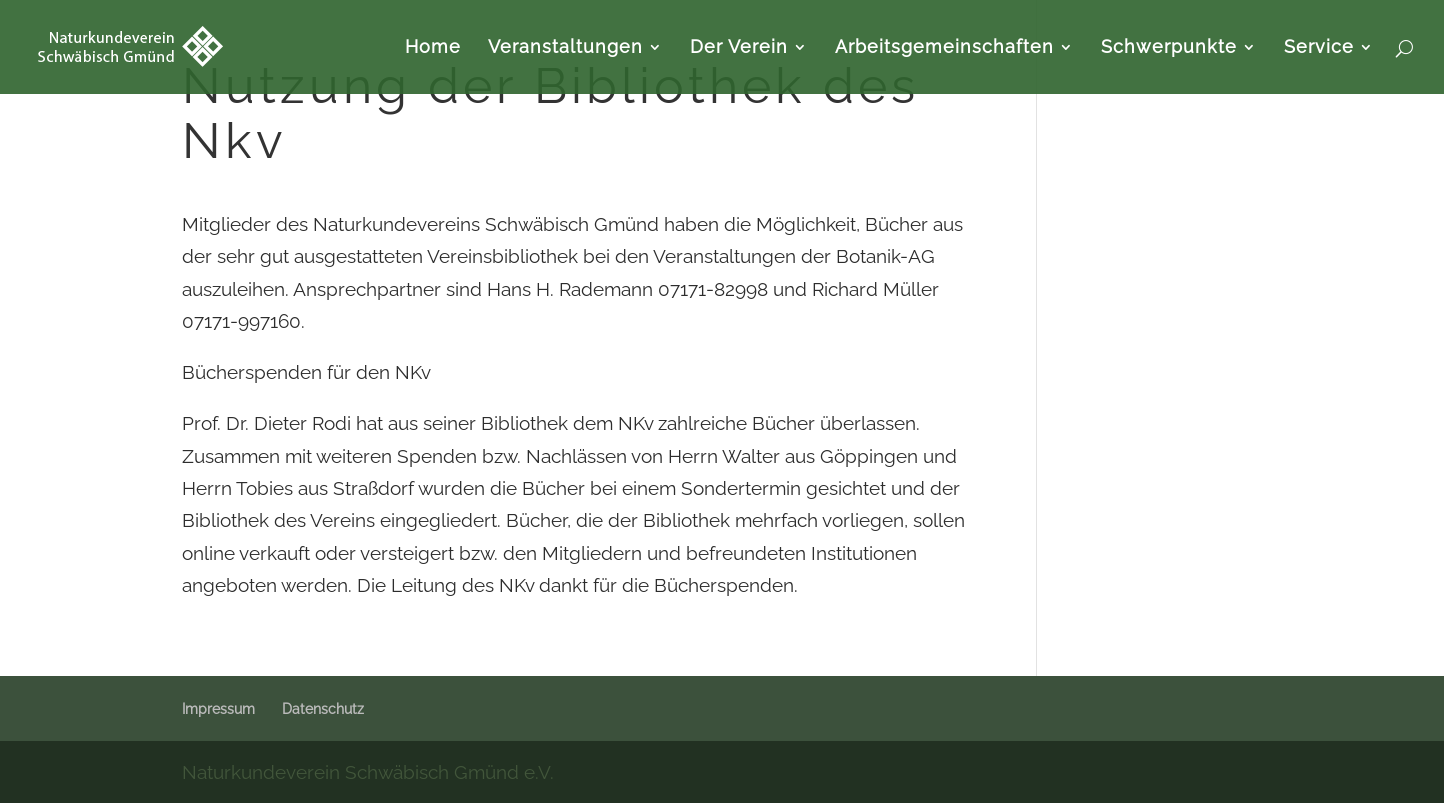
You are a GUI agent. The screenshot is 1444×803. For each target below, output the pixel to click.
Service (1319, 48)
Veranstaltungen (565, 48)
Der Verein (739, 48)
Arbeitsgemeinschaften (944, 48)
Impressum (218, 709)
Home (433, 48)
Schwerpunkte (1169, 48)
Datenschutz (323, 709)
